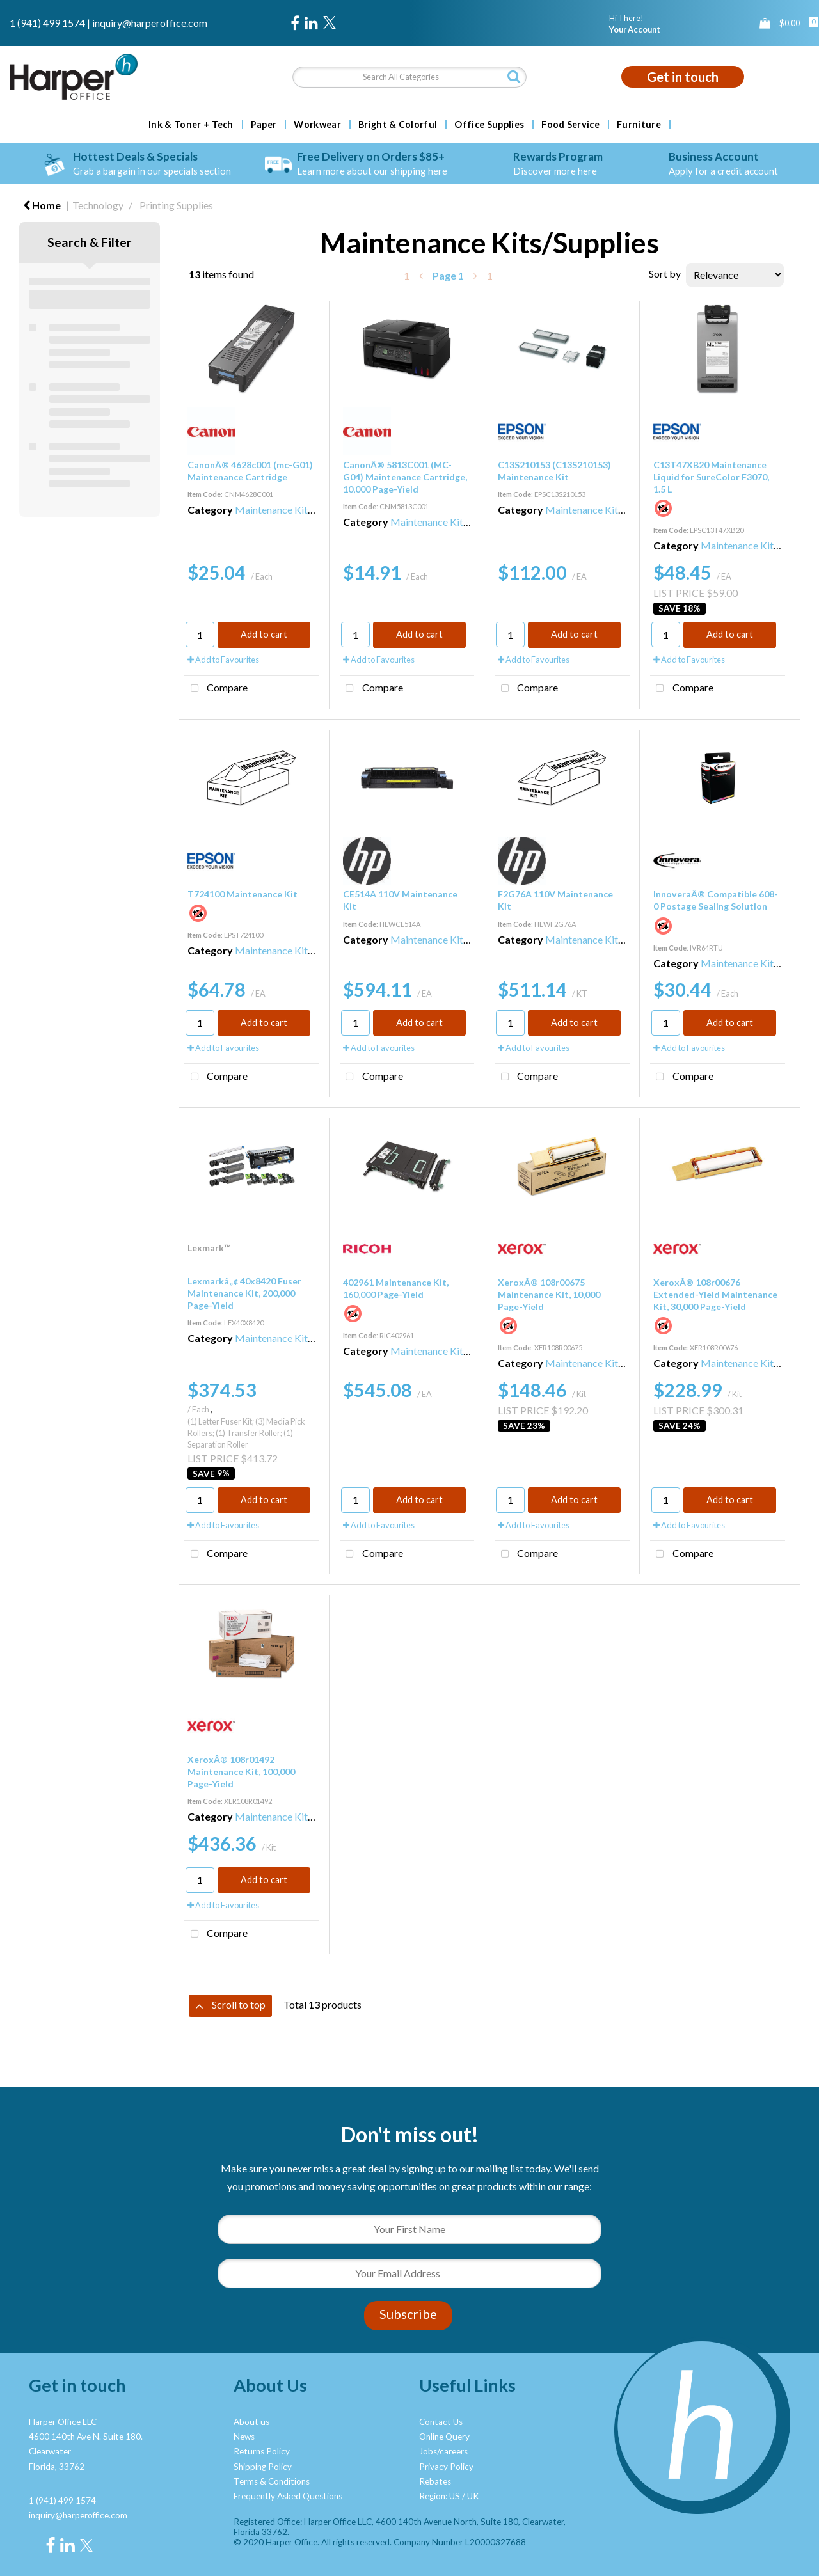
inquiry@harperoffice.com (149, 23)
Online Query (444, 2436)
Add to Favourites (223, 659)
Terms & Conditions (272, 2481)
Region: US (439, 2496)
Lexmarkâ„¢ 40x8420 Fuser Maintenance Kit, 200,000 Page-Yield (244, 1293)
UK (473, 2496)
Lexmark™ (208, 1247)
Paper (264, 124)
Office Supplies (489, 124)
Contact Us (441, 2422)
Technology (97, 205)
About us (251, 2422)
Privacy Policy (446, 2466)
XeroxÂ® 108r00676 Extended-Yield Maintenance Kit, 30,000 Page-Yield (715, 1294)
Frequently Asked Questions (288, 2496)
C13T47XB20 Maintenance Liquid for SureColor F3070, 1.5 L (711, 476)
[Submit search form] (514, 76)
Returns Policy (262, 2451)
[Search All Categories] (409, 77)
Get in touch (683, 76)
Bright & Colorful (397, 124)
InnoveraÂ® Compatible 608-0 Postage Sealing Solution (715, 900)
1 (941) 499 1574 (47, 23)
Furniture (639, 124)
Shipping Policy (263, 2466)
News (244, 2436)
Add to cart (264, 634)
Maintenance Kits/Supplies (294, 509)
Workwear (317, 124)
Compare (216, 689)
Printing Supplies (176, 205)
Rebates (435, 2481)
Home (42, 205)
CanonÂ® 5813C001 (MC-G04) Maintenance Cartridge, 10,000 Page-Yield (405, 476)
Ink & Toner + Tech (191, 124)
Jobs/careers (443, 2451)
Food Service (570, 124)
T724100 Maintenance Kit (242, 894)
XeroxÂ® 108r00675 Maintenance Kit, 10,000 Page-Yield (549, 1294)
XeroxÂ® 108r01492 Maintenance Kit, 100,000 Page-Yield (241, 1771)
